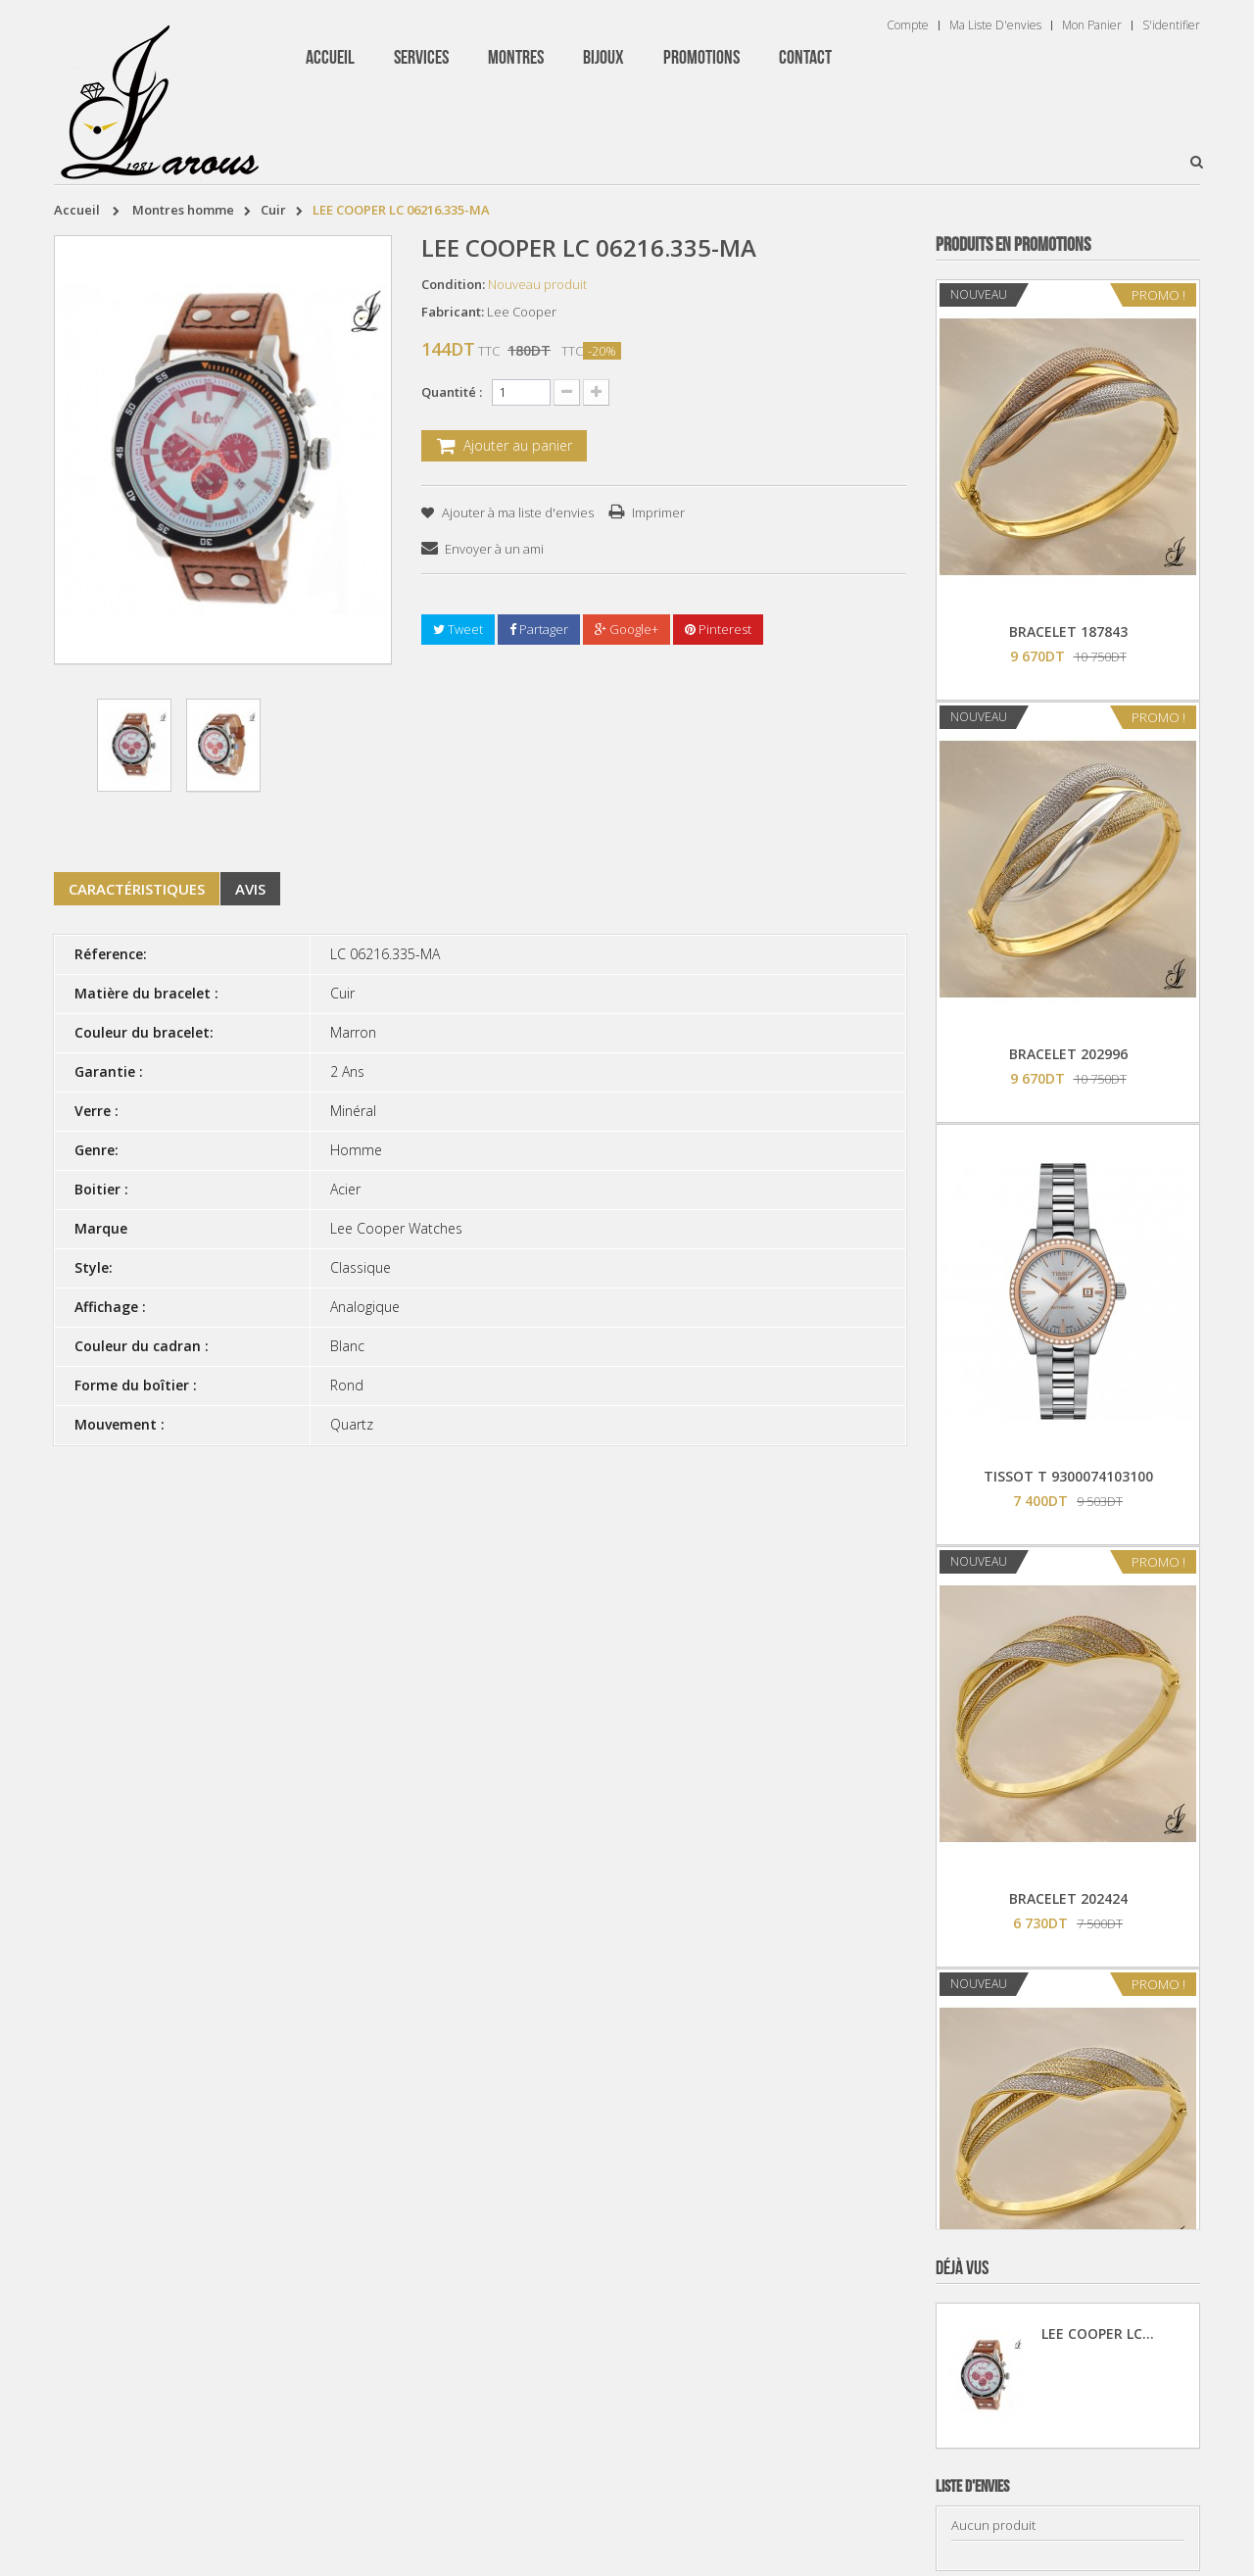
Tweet (458, 629)
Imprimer (658, 512)
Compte (908, 25)
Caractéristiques (137, 889)
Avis (250, 889)
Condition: (453, 284)
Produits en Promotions (1013, 245)
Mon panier (1092, 25)
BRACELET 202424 (1068, 1898)
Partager (538, 629)
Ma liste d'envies (995, 25)
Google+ (626, 629)
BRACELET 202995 (1068, 2320)
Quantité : (451, 392)
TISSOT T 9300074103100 (1068, 1476)
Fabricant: (452, 311)
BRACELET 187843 (1068, 631)
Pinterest (718, 629)
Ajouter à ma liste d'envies (516, 512)
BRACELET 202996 (1068, 1054)
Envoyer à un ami (494, 549)
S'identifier (1171, 25)
